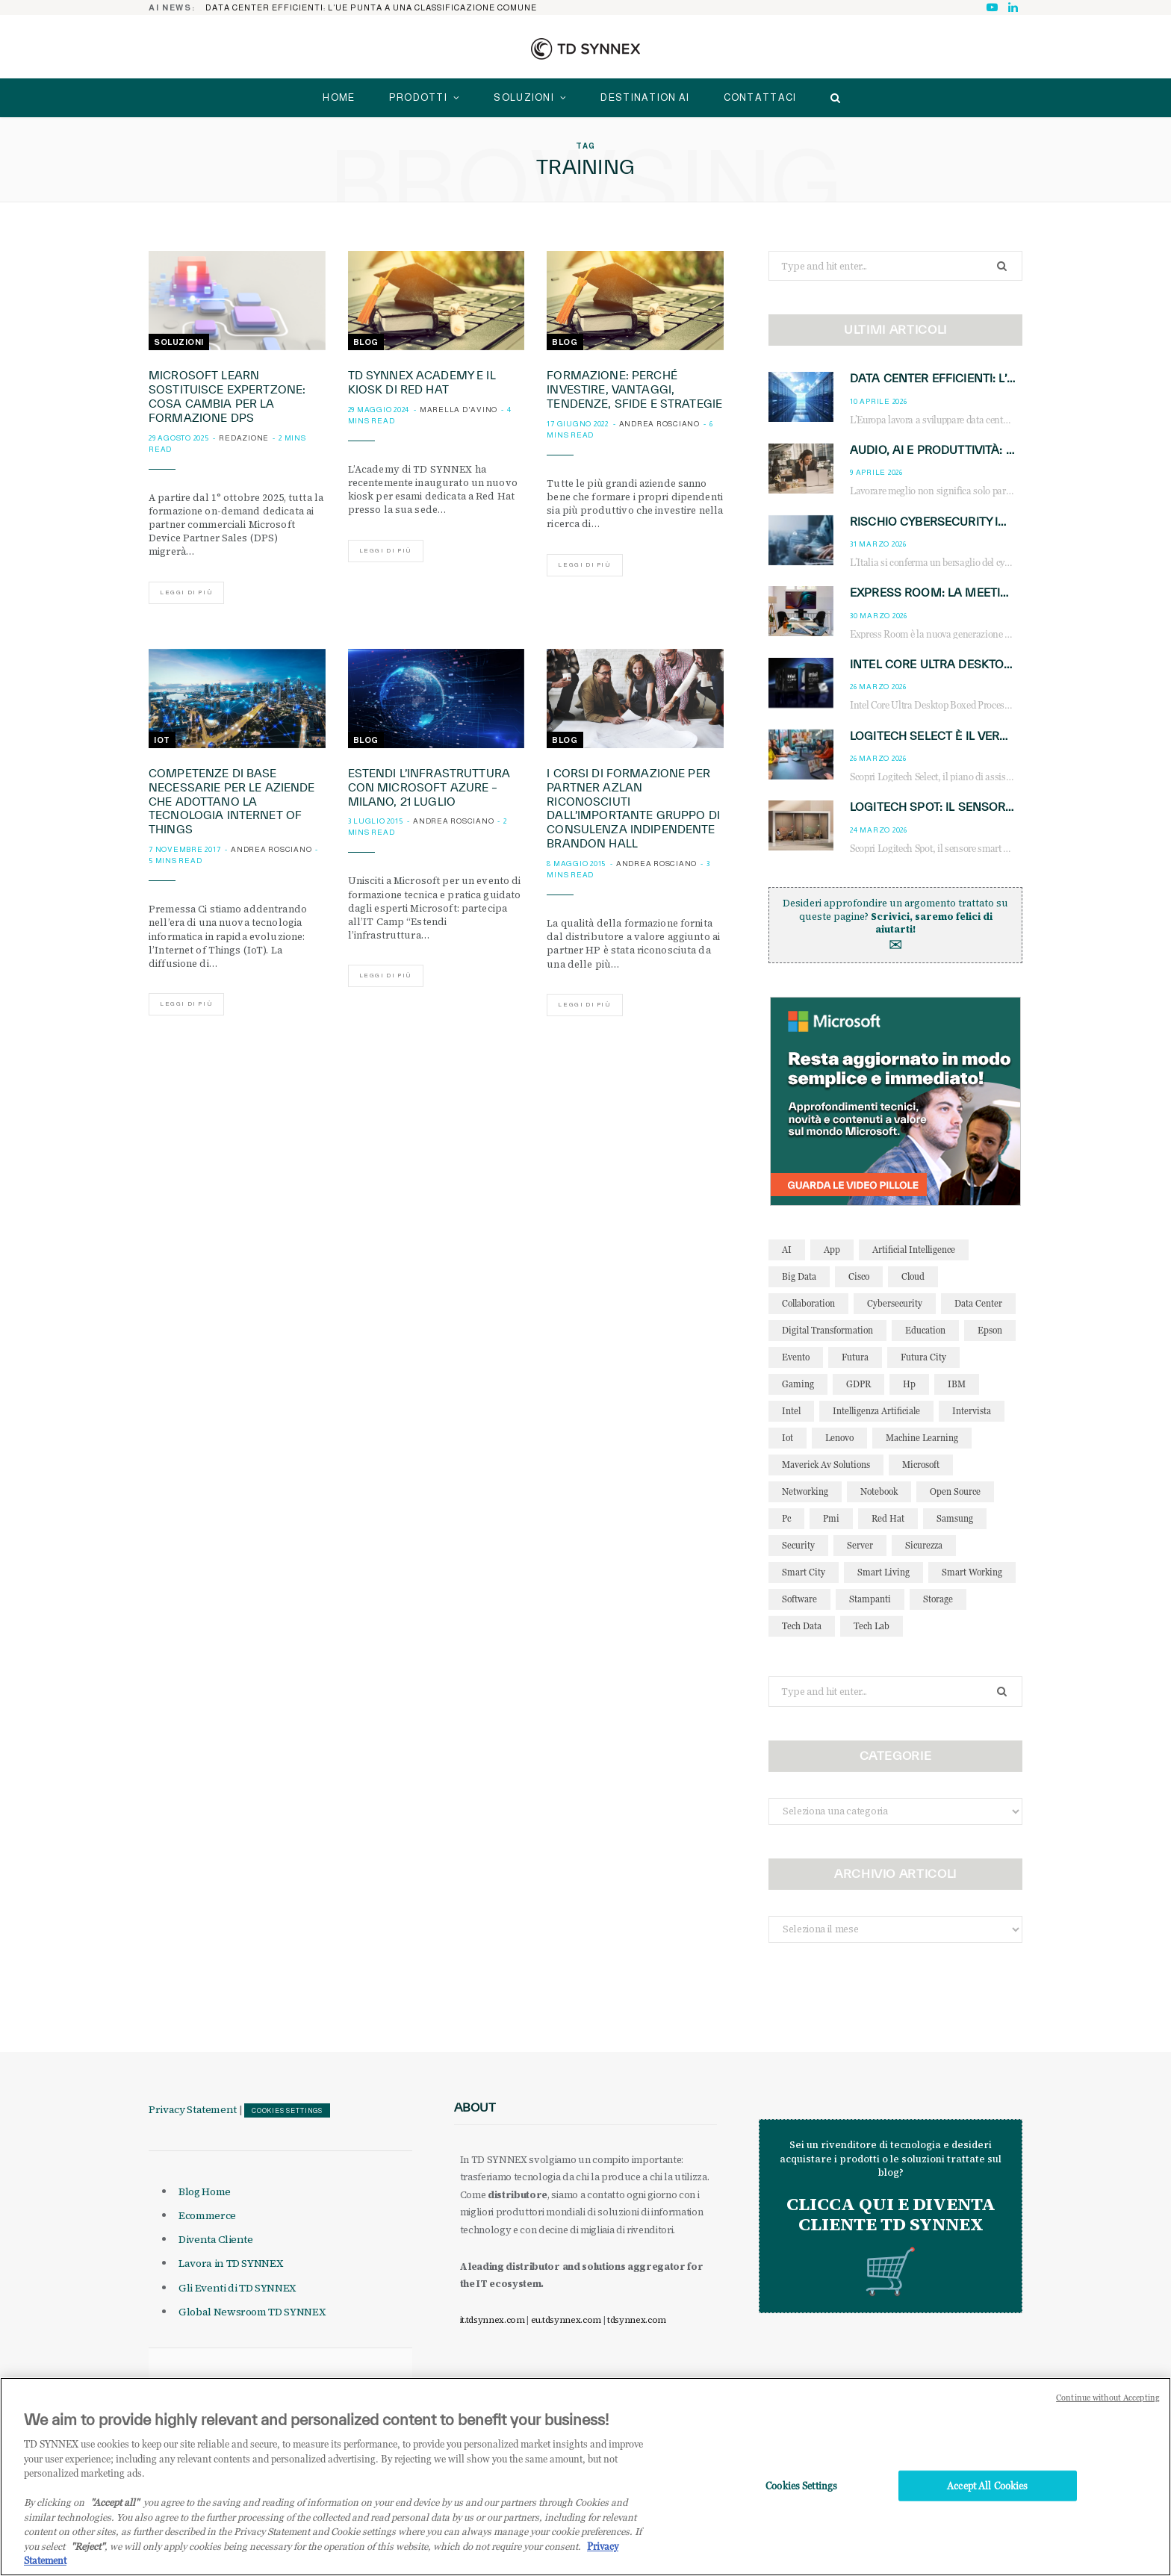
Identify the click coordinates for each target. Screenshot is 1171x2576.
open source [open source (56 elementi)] (955, 1491)
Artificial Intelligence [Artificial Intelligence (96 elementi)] (913, 1249)
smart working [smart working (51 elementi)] (972, 1572)
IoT (162, 739)
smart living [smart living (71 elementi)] (883, 1572)
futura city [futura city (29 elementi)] (923, 1357)
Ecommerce (207, 2215)
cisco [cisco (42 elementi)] (858, 1276)
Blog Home (204, 2191)
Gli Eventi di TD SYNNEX (237, 2287)
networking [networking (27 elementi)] (805, 1491)
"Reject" (88, 2562)
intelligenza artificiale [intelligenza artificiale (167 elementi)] (876, 1410)
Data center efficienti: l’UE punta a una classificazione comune (371, 7)
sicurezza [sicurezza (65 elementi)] (923, 1545)
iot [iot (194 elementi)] (787, 1437)
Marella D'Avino (458, 409)
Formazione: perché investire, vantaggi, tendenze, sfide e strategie (634, 389)
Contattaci (760, 97)
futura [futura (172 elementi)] (855, 1357)
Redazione (244, 438)
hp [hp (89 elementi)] (909, 1384)
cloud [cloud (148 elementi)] (913, 1276)
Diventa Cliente (215, 2239)
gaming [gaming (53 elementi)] (798, 1384)
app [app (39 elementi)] (832, 1249)
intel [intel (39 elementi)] (791, 1410)
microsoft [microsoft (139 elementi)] (920, 1464)
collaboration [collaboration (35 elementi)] (808, 1303)
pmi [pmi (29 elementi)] (831, 1518)
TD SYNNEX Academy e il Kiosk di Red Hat (422, 382)
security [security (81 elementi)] (798, 1545)
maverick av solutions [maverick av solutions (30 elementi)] (826, 1464)
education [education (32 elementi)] (925, 1330)
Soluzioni (524, 97)
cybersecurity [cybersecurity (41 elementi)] (894, 1303)
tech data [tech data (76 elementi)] (801, 1625)
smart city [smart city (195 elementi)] (803, 1572)
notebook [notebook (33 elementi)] (879, 1491)
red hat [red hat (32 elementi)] (888, 1518)
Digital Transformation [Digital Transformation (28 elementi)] (827, 1330)
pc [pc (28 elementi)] (786, 1518)
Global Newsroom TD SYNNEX (251, 2311)
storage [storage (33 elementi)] (938, 1599)
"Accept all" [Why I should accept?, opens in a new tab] (114, 2518)
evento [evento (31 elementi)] (796, 1357)
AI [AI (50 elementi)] (787, 1249)
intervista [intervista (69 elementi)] (971, 1410)
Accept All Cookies (987, 2501)
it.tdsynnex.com (492, 2320)
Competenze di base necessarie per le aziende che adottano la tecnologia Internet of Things (232, 801)
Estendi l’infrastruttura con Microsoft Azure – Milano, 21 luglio (429, 787)
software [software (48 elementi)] (799, 1599)
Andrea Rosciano (659, 424)
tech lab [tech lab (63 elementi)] (871, 1625)
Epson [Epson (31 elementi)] (990, 1330)
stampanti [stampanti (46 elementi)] (870, 1599)
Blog (366, 341)
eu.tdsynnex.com (566, 2320)
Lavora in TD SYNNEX (230, 2263)
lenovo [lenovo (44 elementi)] (839, 1437)
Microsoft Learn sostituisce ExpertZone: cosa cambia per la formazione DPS (227, 396)
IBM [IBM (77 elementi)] (957, 1384)
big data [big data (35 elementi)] (799, 1276)
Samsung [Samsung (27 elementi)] (955, 1518)
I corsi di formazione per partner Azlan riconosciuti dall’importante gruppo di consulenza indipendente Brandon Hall (633, 808)
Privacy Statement (193, 2109)
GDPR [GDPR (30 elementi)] (858, 1384)
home (339, 97)
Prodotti (418, 97)
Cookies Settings (287, 2111)
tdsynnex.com (636, 2320)
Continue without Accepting (1108, 2414)
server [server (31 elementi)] (860, 1545)
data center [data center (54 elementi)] (978, 1303)
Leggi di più (186, 592)
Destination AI (644, 97)
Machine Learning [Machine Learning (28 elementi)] (922, 1437)
